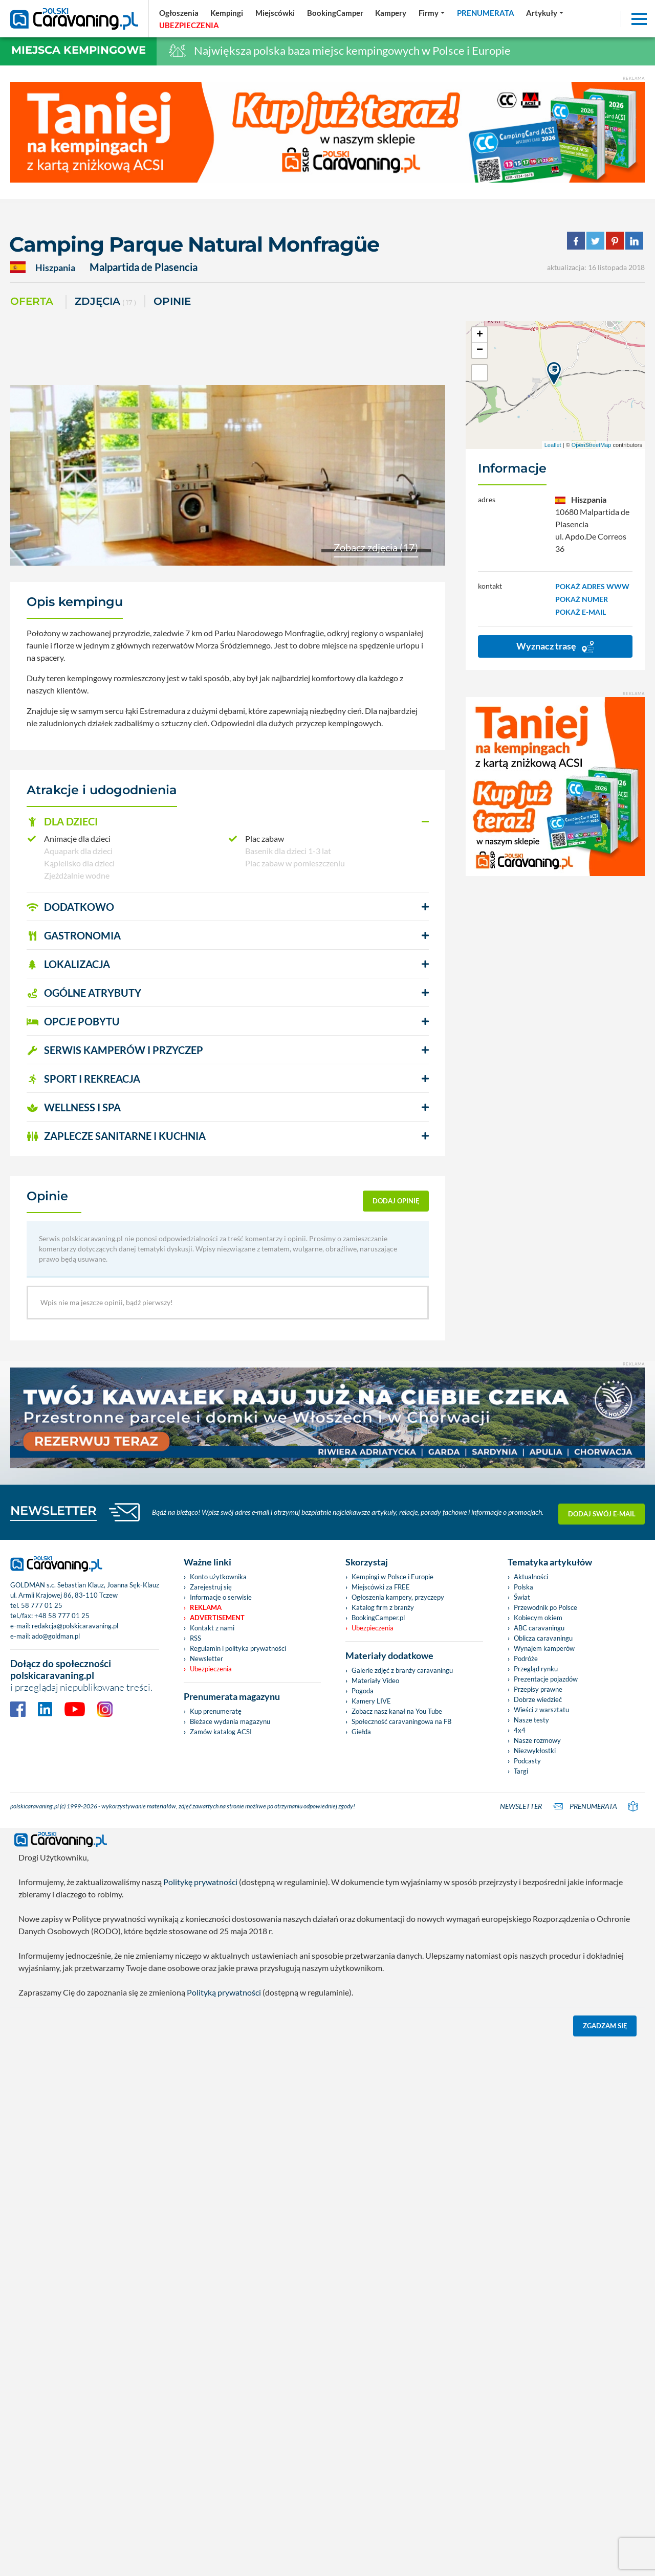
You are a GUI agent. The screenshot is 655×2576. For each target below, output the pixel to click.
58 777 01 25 (41, 1605)
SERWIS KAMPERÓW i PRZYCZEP (115, 1050)
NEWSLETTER (53, 1510)
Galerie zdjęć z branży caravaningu (402, 1670)
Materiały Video (375, 1680)
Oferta (31, 301)
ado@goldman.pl (56, 1636)
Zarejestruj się (211, 1587)
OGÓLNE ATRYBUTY (84, 993)
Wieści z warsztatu (541, 1710)
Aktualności (531, 1577)
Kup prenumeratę (216, 1711)
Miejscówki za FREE (381, 1587)
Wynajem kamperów (544, 1648)
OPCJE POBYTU (73, 1021)
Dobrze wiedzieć (538, 1699)
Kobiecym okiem (538, 1618)
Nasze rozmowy (537, 1740)
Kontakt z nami (212, 1628)
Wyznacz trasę (555, 646)
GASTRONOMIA (74, 935)
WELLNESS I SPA (74, 1107)
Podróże (526, 1658)
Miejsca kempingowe (78, 49)
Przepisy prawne (538, 1689)
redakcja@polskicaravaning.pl (75, 1626)
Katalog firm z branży (383, 1607)
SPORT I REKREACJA (83, 1078)
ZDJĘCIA (105, 302)
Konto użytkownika (218, 1577)
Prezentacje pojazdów (546, 1679)
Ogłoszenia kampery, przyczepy (398, 1597)
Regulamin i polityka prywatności (238, 1648)
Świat (522, 1597)
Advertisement (217, 1618)
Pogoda (363, 1691)
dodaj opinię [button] (396, 1201)
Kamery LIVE (371, 1701)
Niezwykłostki (535, 1750)
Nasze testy (531, 1720)
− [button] (479, 350)
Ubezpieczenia (211, 1669)
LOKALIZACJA (68, 964)
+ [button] (479, 335)
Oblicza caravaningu (543, 1638)
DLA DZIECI (62, 821)
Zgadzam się (605, 2026)
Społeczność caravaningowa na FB (401, 1721)
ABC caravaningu (539, 1628)
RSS (195, 1638)
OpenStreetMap (592, 445)
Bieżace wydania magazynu (230, 1721)
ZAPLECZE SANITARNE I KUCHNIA (116, 1136)
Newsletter (206, 1658)
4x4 (520, 1730)
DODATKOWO (70, 907)
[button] (227, 821)
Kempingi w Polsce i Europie (392, 1577)
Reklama (206, 1607)
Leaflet (552, 445)
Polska (523, 1587)
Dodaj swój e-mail (602, 1512)
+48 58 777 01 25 (62, 1615)
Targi (521, 1771)
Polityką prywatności (224, 1992)
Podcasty (527, 1761)
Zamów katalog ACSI (221, 1732)
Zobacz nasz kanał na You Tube (397, 1711)
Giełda (361, 1732)
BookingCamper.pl (378, 1618)
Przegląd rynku (536, 1669)
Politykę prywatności (200, 1882)
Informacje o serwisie (221, 1597)
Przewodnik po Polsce (545, 1607)
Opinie (172, 301)
